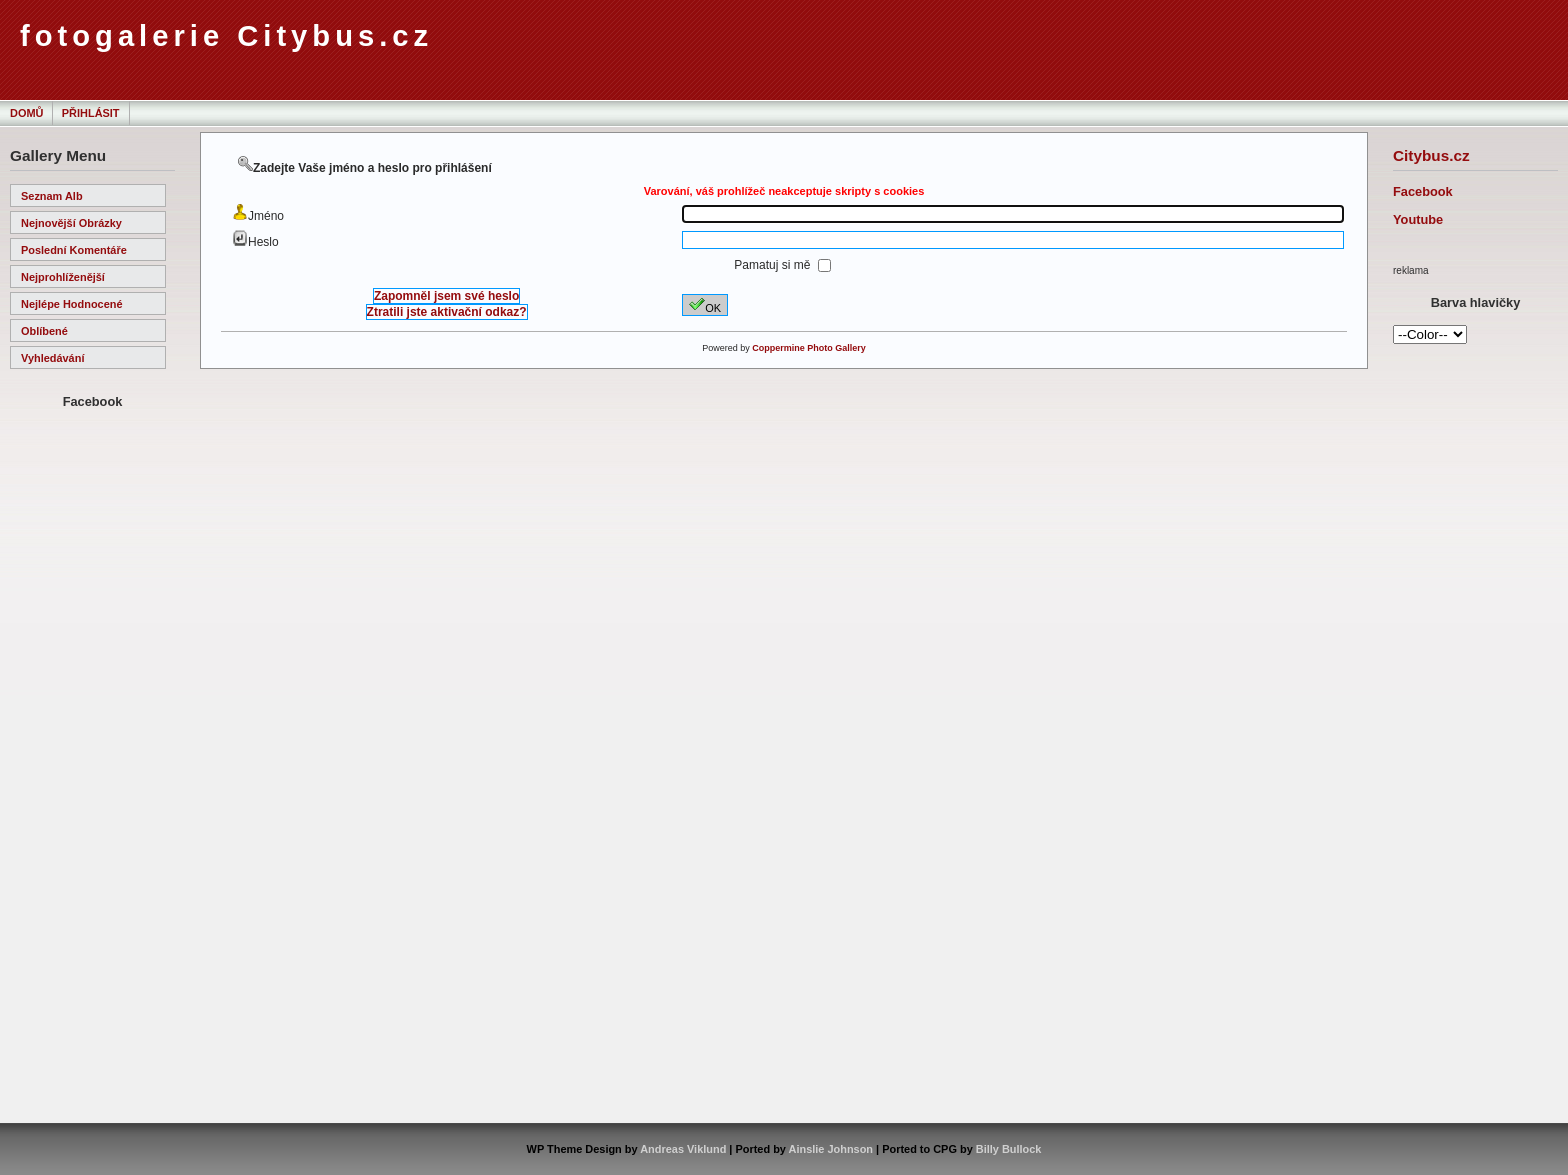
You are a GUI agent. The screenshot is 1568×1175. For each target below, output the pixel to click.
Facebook (1423, 191)
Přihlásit (91, 113)
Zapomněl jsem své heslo (446, 296)
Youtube (1418, 219)
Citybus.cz (1431, 155)
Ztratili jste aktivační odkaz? (447, 312)
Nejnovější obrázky (71, 223)
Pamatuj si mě (773, 265)
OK (705, 305)
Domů (26, 113)
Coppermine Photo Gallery (809, 348)
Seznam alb (52, 196)
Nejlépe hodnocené (72, 304)
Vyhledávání (52, 358)
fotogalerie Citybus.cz (226, 36)
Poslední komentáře (74, 250)
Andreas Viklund (683, 1149)
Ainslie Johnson (831, 1149)
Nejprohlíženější (63, 277)
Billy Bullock (1009, 1149)
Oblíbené (44, 331)
